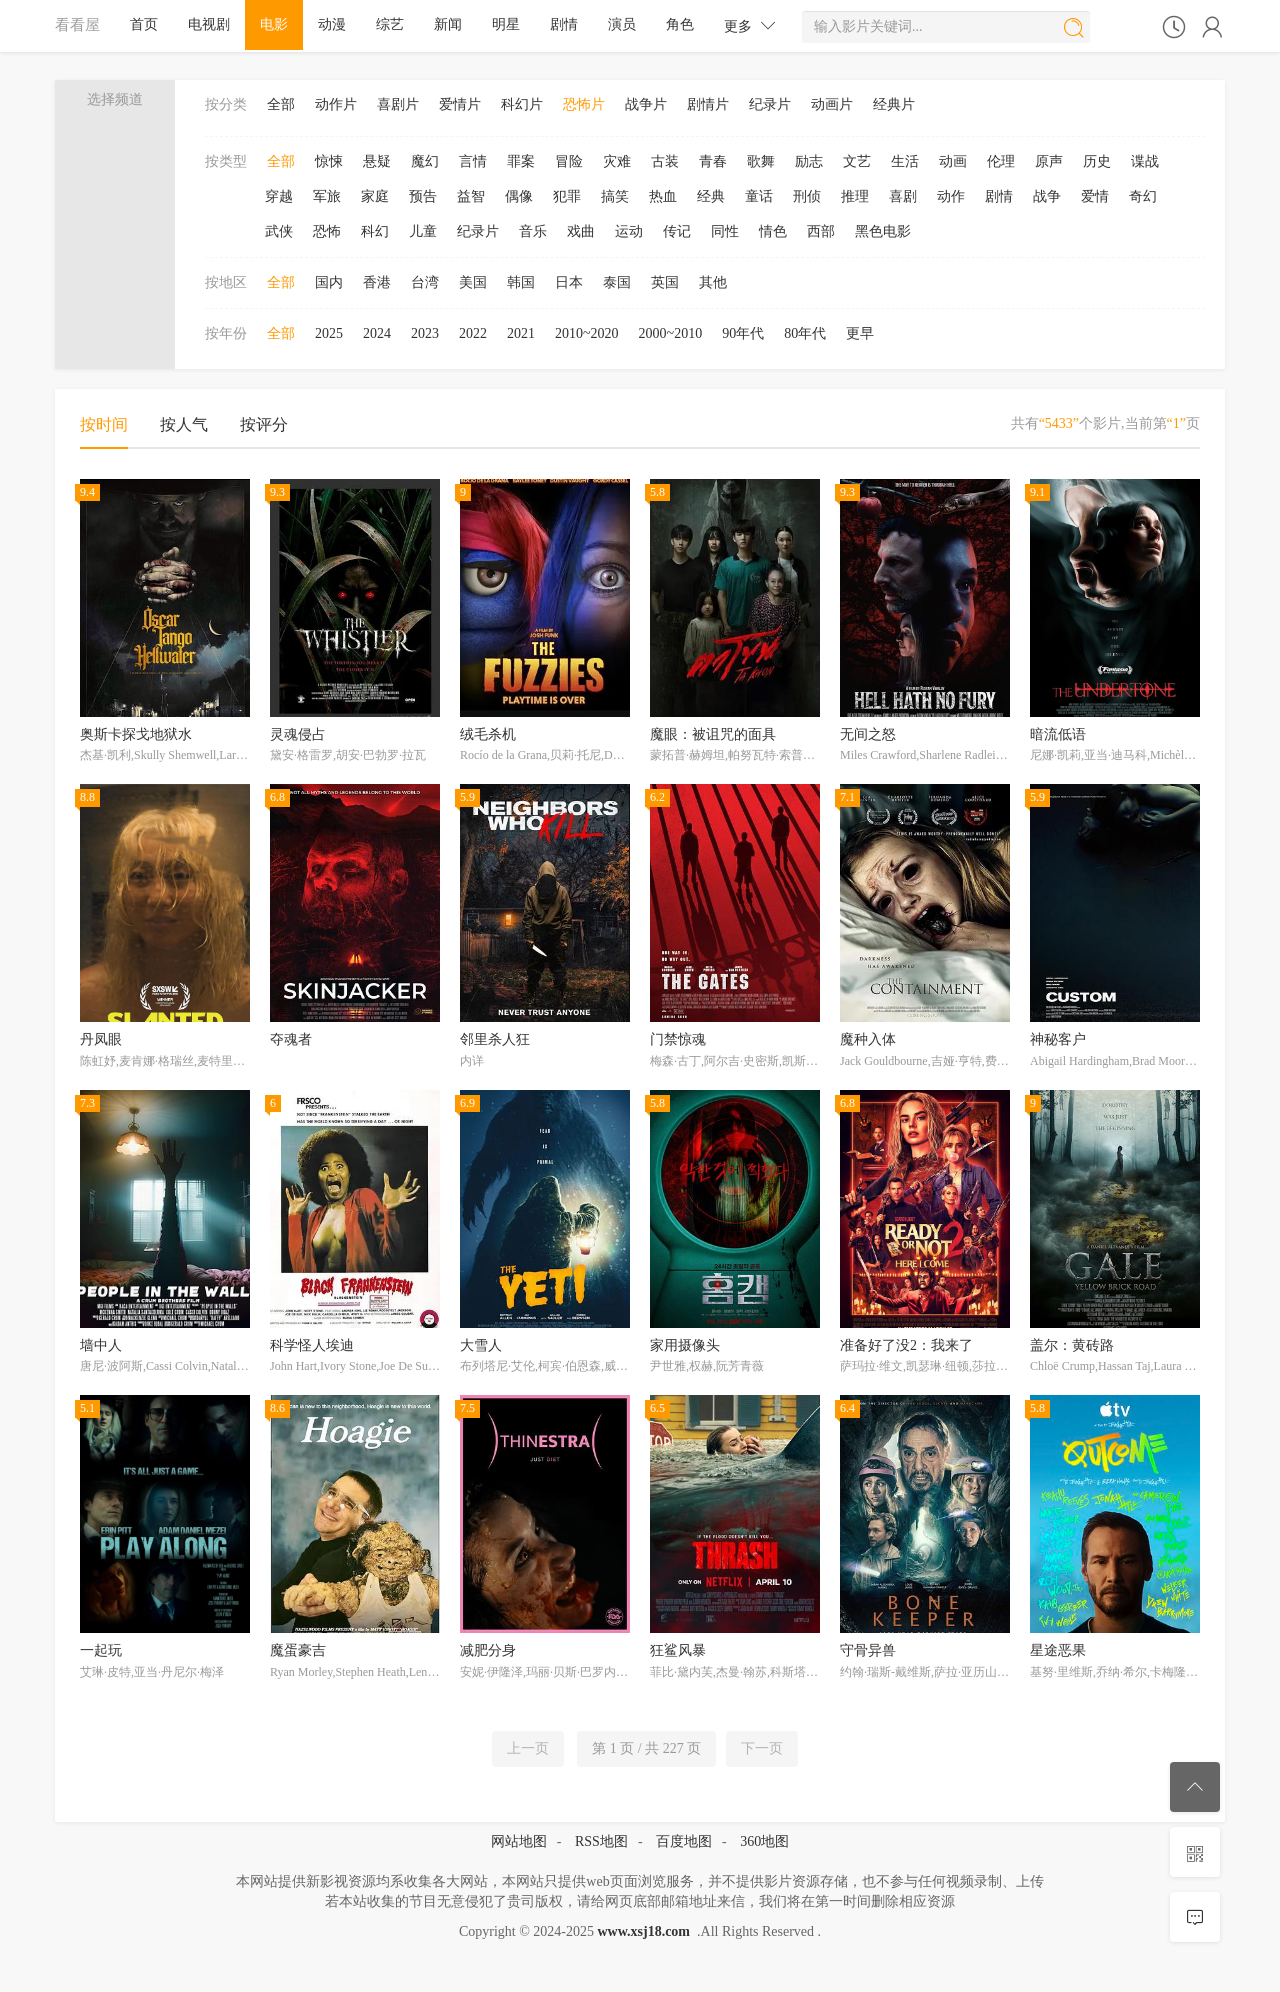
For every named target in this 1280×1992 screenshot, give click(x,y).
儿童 (423, 231)
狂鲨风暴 (678, 1650)
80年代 (805, 333)
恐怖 (327, 231)
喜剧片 (398, 104)
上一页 (528, 1748)
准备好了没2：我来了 (906, 1345)
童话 (759, 196)
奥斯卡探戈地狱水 (136, 734)
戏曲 (581, 231)
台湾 (425, 282)
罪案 (521, 161)
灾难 (617, 161)
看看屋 (77, 24)
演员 (622, 24)
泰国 (617, 282)
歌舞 (761, 161)
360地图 (764, 1841)
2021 (521, 333)
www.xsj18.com (643, 1931)
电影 (274, 24)
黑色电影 (883, 231)
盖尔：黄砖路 (1072, 1345)
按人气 (184, 424)
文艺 (857, 161)
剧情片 (708, 104)
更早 (860, 333)
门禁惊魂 (678, 1039)
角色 (680, 24)
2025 (329, 333)
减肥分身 (488, 1650)
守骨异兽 (868, 1650)
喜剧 (903, 196)
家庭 (375, 196)
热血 (663, 196)
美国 (473, 282)
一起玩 (101, 1650)
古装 (665, 161)
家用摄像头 (685, 1345)
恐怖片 (584, 104)
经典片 (894, 104)
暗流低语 (1058, 734)
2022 (473, 333)
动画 (953, 161)
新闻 (448, 24)
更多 (750, 25)
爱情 (1095, 196)
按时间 (104, 424)
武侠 (279, 231)
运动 (629, 231)
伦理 (1001, 161)
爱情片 (460, 104)
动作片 (336, 104)
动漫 (332, 24)
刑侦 (807, 196)
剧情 (564, 24)
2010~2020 (587, 333)
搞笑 (615, 196)
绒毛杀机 (488, 734)
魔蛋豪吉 (298, 1650)
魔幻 (425, 161)
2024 (377, 333)
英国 (665, 282)
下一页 (762, 1748)
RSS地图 (601, 1841)
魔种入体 (868, 1039)
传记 (677, 231)
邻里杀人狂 (495, 1039)
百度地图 (684, 1841)
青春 (713, 161)
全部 (281, 104)
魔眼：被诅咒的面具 (713, 734)
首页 (144, 24)
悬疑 (377, 161)
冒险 (569, 161)
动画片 (832, 104)
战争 (1047, 196)
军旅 (327, 196)
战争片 (646, 104)
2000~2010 (671, 333)
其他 (713, 282)
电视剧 (209, 24)
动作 (951, 196)
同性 (725, 231)
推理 (855, 196)
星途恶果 (1058, 1650)
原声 (1049, 161)
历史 (1097, 161)
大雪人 (481, 1345)
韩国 (521, 282)
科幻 (375, 231)
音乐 (533, 231)
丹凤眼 (101, 1039)
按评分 (264, 424)
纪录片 (770, 104)
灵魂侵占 (298, 734)
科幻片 (522, 104)
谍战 (1145, 161)
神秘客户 (1058, 1039)
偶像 (519, 196)
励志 (809, 161)
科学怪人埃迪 (312, 1345)
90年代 (743, 333)
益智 (471, 196)
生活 (905, 161)
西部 (821, 231)
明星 (506, 24)
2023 (425, 333)
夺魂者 (291, 1039)
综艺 (390, 24)
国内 (329, 282)
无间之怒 (868, 734)
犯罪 (567, 196)
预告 (423, 196)
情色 (773, 231)
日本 (569, 282)
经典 (711, 196)
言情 (473, 161)
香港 (377, 282)
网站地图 (519, 1841)
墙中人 (101, 1345)
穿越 (279, 196)
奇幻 (1143, 196)
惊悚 (329, 161)
